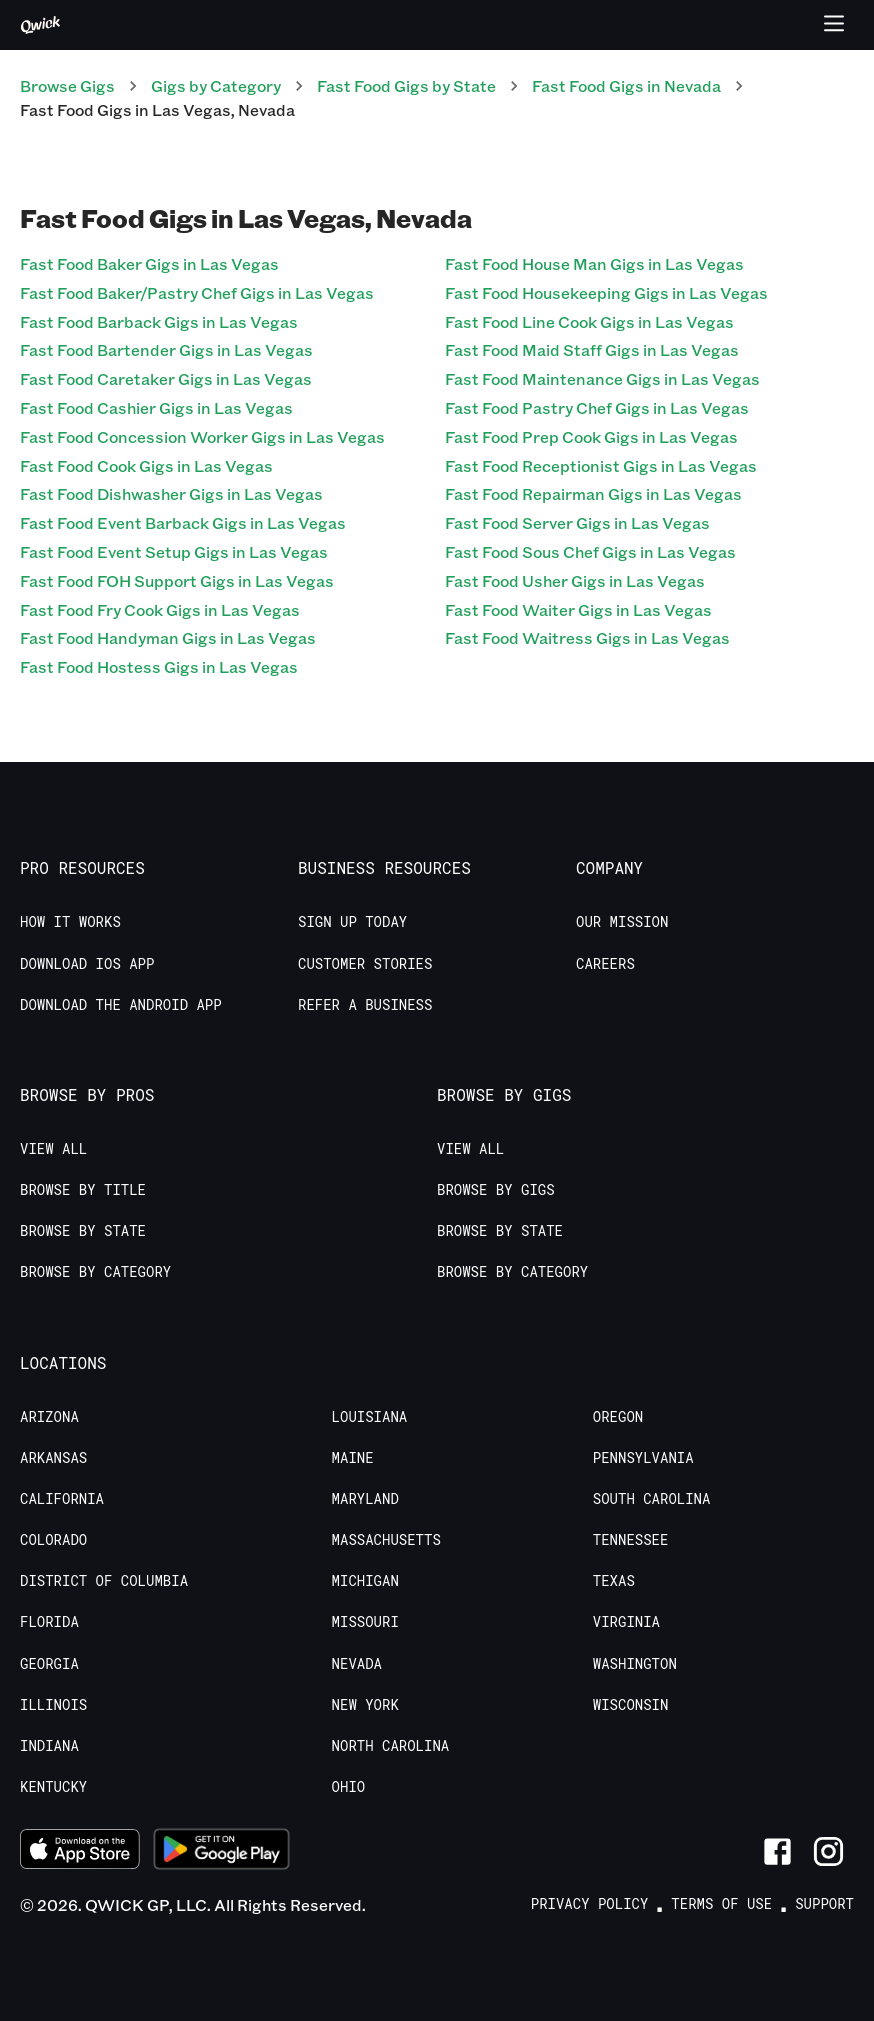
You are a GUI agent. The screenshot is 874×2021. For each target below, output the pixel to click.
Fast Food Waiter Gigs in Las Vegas (578, 609)
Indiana (49, 1746)
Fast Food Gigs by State (406, 85)
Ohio (349, 1787)
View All (53, 1149)
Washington (635, 1664)
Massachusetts (386, 1540)
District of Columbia (104, 1581)
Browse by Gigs (496, 1190)
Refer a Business (365, 1005)
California (62, 1499)
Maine (353, 1458)
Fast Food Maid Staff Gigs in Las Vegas (592, 349)
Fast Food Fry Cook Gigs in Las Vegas (160, 609)
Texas (614, 1581)
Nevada (357, 1664)
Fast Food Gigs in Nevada (626, 85)
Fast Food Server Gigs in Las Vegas (577, 522)
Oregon (618, 1417)
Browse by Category (95, 1272)
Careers (605, 964)
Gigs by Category (216, 85)
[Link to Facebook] (777, 1851)
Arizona (49, 1417)
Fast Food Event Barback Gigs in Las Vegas (183, 522)
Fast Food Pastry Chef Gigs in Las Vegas (597, 407)
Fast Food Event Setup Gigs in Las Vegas (174, 551)
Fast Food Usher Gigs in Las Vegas (575, 580)
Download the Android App (121, 1005)
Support (824, 1904)
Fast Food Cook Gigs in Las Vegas (146, 465)
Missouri (365, 1622)
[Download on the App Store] (80, 1852)
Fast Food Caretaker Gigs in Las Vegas (166, 378)
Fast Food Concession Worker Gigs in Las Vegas (202, 436)
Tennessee (631, 1540)
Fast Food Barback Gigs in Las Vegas (159, 321)
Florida (49, 1622)
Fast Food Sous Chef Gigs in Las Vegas (590, 551)
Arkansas (53, 1458)
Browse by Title (83, 1190)
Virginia (626, 1622)
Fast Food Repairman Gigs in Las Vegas (593, 493)
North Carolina (391, 1746)
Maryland (365, 1499)
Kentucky (53, 1787)
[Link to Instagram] (828, 1851)
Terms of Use (721, 1904)
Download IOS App (87, 964)
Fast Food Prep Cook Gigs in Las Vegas (591, 436)
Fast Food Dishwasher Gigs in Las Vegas (171, 493)
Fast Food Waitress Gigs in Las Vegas (587, 637)
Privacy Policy (590, 1904)
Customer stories (365, 964)
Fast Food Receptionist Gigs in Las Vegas (601, 465)
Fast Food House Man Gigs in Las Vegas (594, 263)
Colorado (53, 1540)
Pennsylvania (643, 1458)
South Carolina (652, 1499)
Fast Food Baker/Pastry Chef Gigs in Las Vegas (197, 292)
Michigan (365, 1581)
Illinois (53, 1705)
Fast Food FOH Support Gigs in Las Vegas (177, 580)
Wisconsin (631, 1705)
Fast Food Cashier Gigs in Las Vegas (156, 407)
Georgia (49, 1664)
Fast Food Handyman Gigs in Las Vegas (168, 637)
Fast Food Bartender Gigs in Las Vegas (166, 349)
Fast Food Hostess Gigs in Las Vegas (159, 666)
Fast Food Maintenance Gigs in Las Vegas (602, 378)
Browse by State (83, 1231)
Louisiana (370, 1417)
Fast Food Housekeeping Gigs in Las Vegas (606, 292)
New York (365, 1705)
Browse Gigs (67, 85)
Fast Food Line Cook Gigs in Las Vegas (589, 321)
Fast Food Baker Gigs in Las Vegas (149, 263)
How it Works (70, 922)
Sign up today (352, 922)
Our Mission (622, 922)
